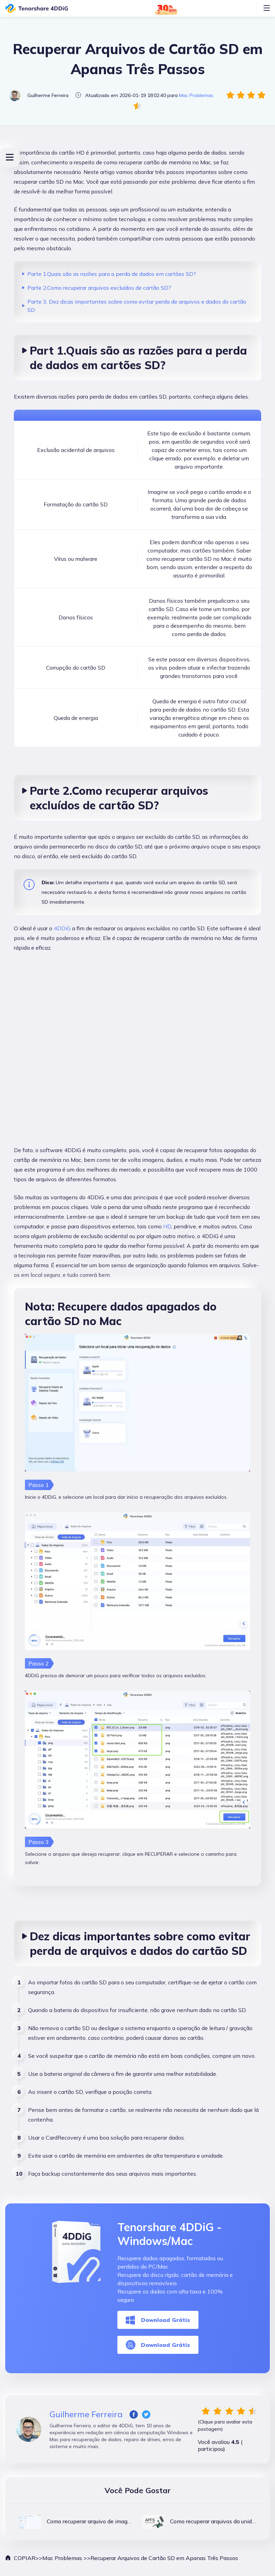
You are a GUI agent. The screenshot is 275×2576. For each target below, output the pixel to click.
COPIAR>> (23, 2558)
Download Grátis (158, 2320)
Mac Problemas (196, 95)
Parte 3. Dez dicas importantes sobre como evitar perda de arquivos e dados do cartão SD (136, 305)
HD (167, 1226)
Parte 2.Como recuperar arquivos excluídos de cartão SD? (99, 287)
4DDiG (62, 928)
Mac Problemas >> (66, 2558)
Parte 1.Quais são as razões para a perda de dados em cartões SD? (111, 273)
